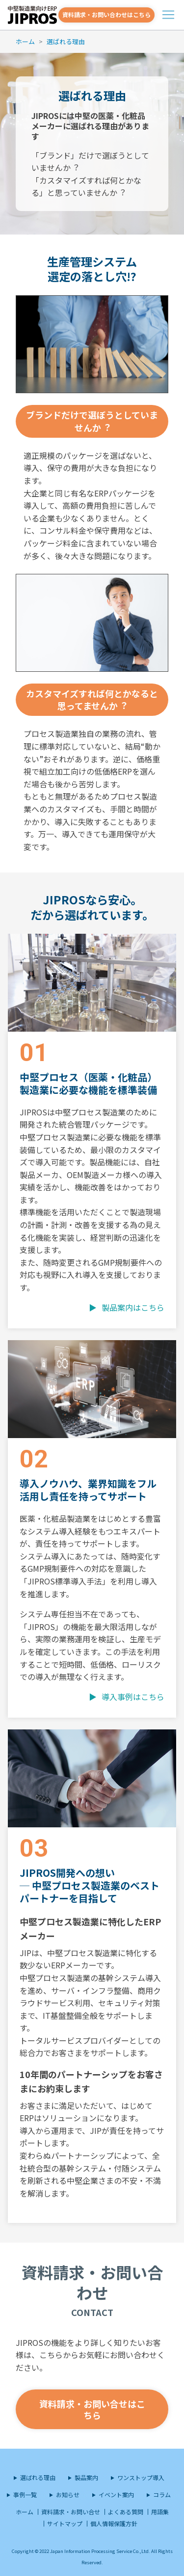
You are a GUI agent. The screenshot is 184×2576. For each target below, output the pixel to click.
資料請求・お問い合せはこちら (92, 2409)
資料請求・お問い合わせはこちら (106, 14)
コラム (162, 2494)
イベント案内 (116, 2494)
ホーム (25, 41)
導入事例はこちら (133, 1696)
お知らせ (67, 2494)
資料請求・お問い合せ (70, 2511)
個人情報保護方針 (113, 2523)
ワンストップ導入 (140, 2477)
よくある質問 (125, 2511)
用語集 (160, 2511)
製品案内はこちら (133, 1307)
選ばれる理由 (66, 41)
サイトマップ (64, 2523)
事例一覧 (25, 2494)
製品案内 (86, 2477)
